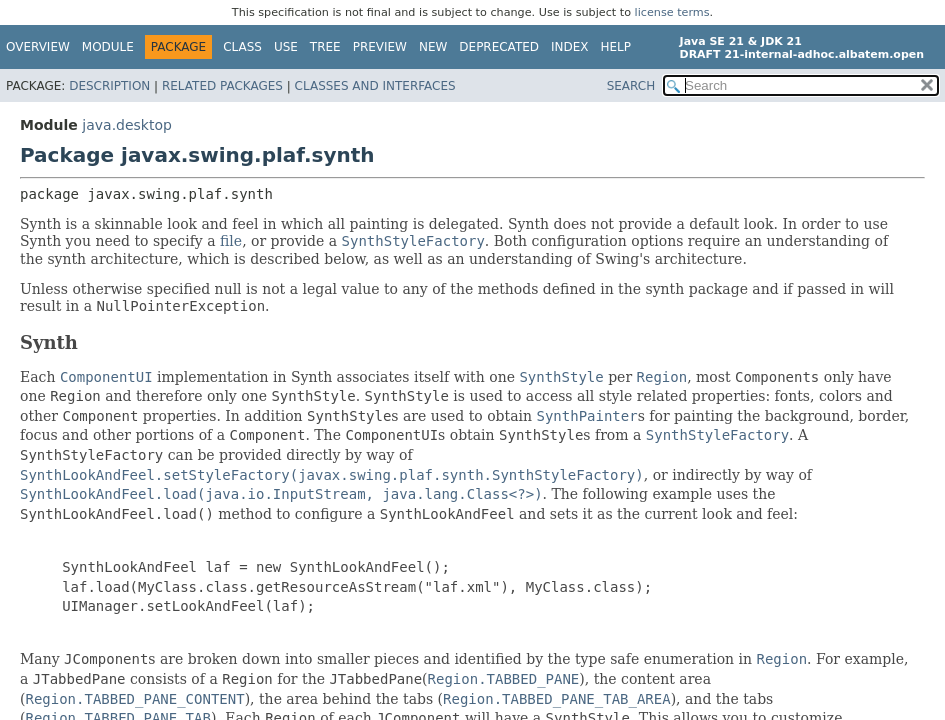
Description (109, 86)
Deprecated (499, 47)
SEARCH (631, 86)
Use (286, 47)
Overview (38, 47)
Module (108, 47)
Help (616, 47)
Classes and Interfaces (375, 86)
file (231, 241)
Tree (325, 47)
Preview (380, 47)
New (433, 47)
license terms (672, 12)
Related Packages (222, 86)
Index (570, 47)
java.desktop (127, 125)
